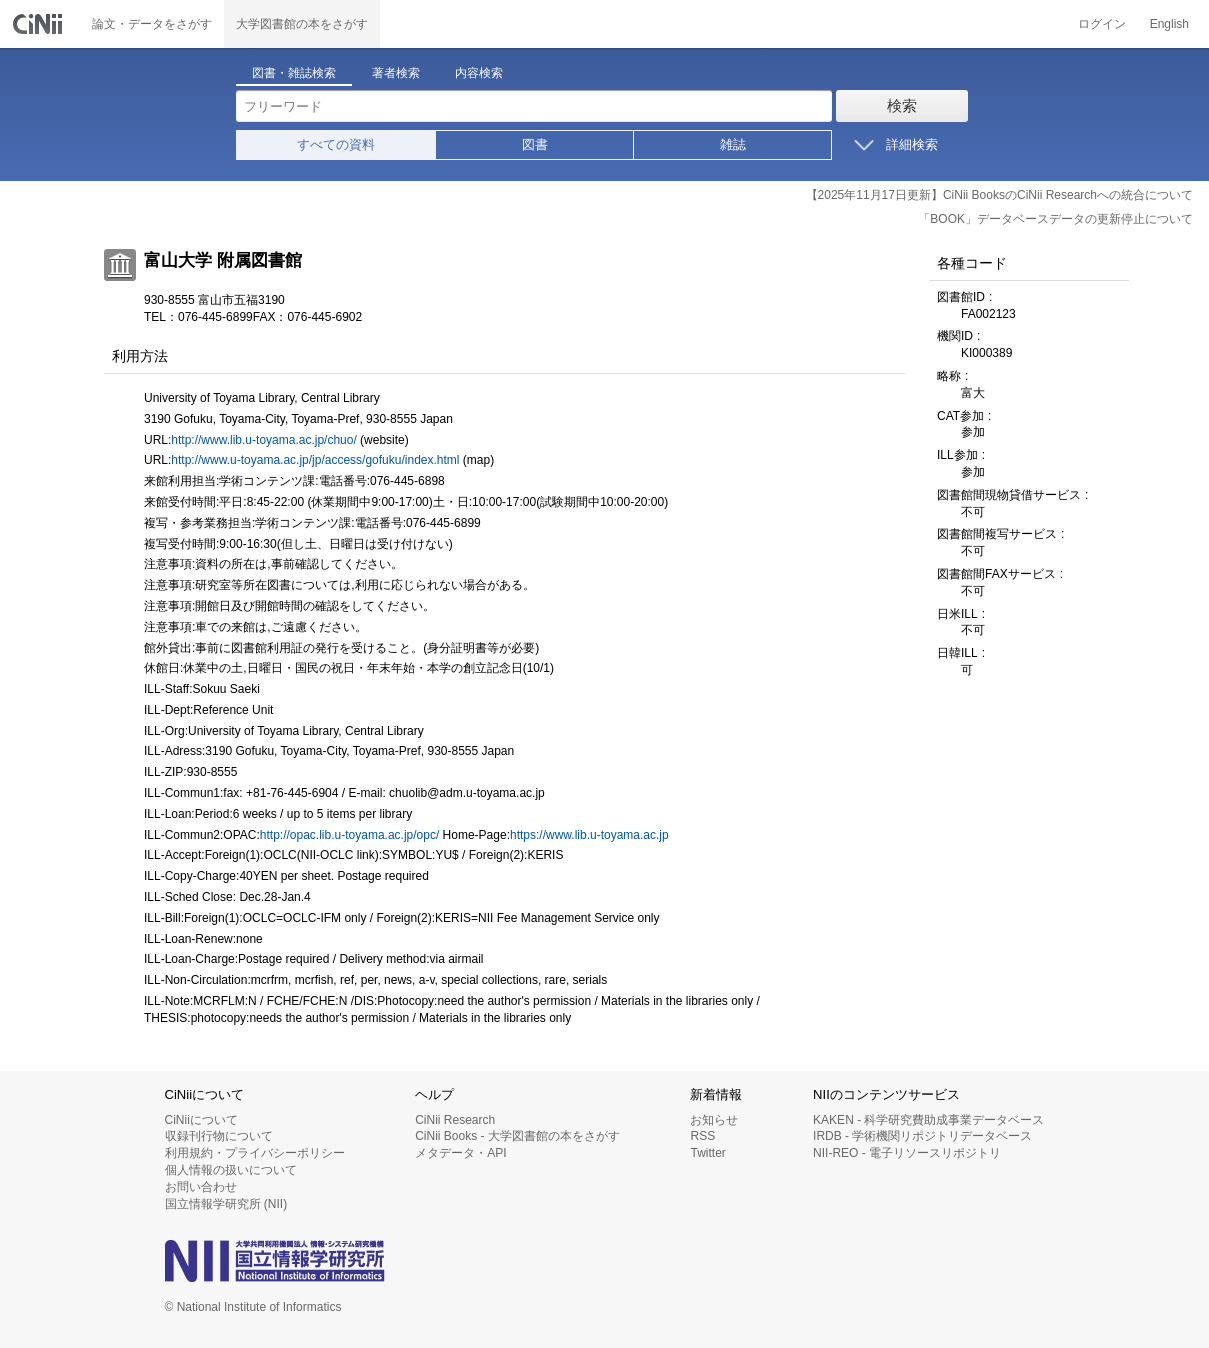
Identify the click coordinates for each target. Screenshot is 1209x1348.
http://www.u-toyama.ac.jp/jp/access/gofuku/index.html (315, 460)
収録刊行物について (219, 1136)
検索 (902, 105)
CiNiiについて (201, 1120)
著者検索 (396, 73)
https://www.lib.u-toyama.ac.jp (589, 835)
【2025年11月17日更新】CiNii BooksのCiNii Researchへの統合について (999, 195)
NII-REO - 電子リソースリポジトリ (907, 1153)
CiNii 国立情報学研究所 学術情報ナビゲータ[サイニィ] (40, 24)
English (1169, 24)
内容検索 (479, 73)
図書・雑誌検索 (294, 73)
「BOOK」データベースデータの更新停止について (1055, 219)
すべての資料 (336, 144)
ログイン (1102, 24)
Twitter (707, 1153)
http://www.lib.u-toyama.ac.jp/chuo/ (263, 440)
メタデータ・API (460, 1153)
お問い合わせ (201, 1187)
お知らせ (714, 1120)
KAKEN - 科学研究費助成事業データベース (928, 1120)
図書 (535, 144)
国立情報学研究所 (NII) (226, 1204)
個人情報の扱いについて (231, 1170)
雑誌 (733, 144)
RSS (702, 1136)
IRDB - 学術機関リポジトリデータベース (922, 1136)
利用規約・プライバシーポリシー (255, 1153)
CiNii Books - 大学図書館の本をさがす (517, 1136)
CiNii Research (455, 1120)
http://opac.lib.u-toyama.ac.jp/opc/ (349, 835)
